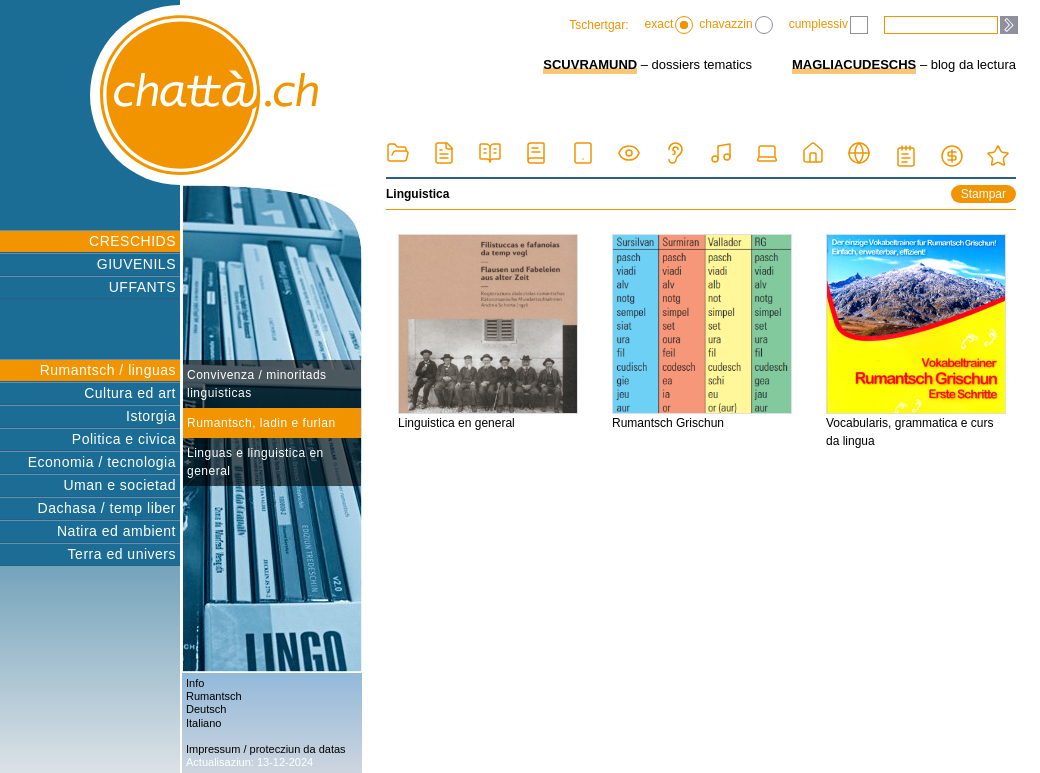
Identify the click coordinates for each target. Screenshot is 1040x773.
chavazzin (735, 25)
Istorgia (151, 416)
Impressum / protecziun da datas (266, 749)
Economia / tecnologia (102, 462)
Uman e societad (119, 485)
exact (669, 25)
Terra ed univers (122, 554)
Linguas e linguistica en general (255, 462)
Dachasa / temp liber (107, 508)
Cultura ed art (130, 393)
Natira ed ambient (116, 531)
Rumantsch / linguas (108, 370)
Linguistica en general (488, 332)
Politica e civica (124, 439)
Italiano (203, 723)
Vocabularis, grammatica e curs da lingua (916, 341)
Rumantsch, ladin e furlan (261, 423)
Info (195, 683)
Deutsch (206, 709)
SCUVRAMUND (590, 64)
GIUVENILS (136, 264)
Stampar (983, 194)
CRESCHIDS (132, 241)
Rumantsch (214, 696)
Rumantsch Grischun (702, 332)
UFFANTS (142, 287)
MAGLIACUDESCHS (854, 64)
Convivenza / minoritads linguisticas (257, 384)
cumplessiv (828, 25)
